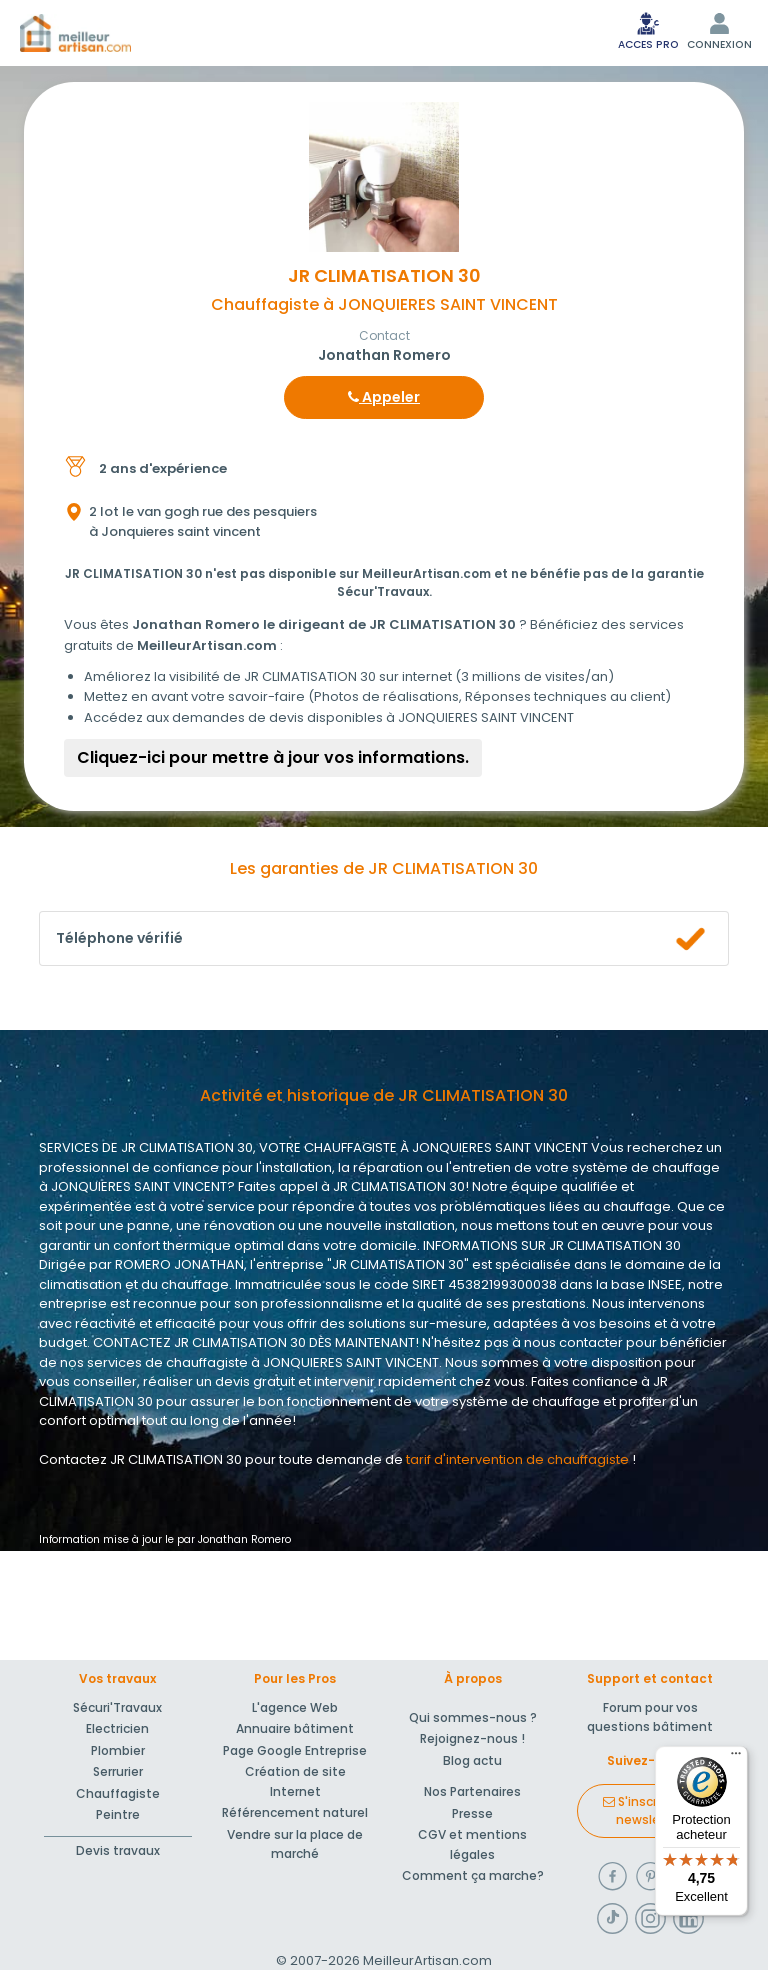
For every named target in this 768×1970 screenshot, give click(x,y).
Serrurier (118, 1771)
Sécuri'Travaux (117, 1707)
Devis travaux (118, 1850)
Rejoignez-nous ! (472, 1738)
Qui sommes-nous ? (473, 1717)
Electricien (117, 1728)
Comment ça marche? (473, 1875)
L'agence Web (295, 1707)
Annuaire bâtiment (295, 1728)
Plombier (118, 1750)
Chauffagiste (118, 1793)
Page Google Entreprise (295, 1750)
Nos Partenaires (472, 1791)
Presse (472, 1813)
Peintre (118, 1814)
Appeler (384, 397)
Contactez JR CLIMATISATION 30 (140, 1459)
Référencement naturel (295, 1812)
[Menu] (736, 1758)
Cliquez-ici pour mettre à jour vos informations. (273, 757)
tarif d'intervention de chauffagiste (517, 1459)
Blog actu (472, 1760)
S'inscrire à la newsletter (650, 1810)
